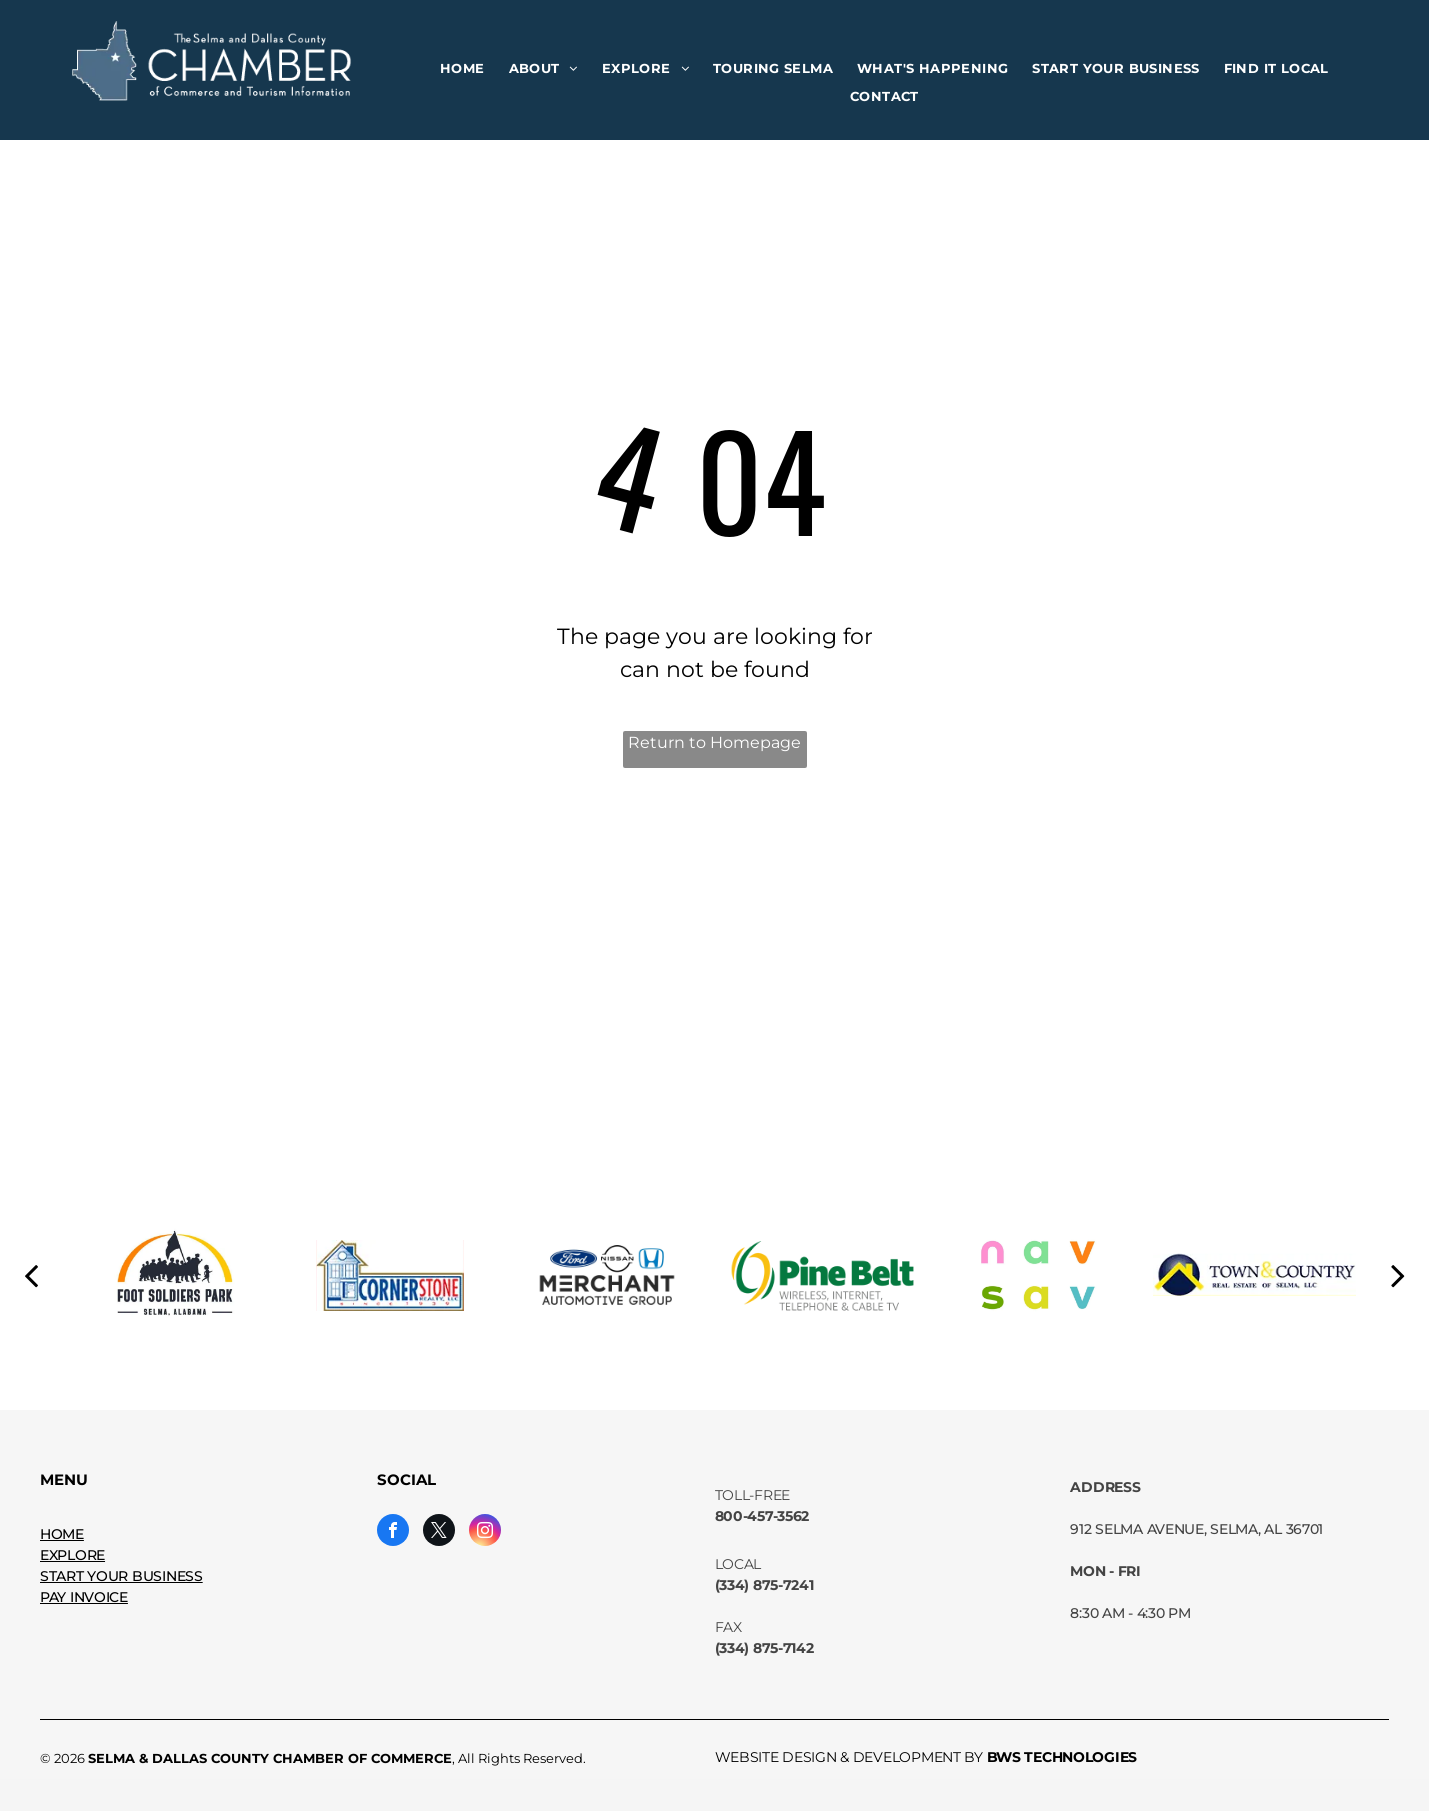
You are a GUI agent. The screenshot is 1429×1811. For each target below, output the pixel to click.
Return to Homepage (714, 742)
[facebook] (393, 1532)
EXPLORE (72, 1555)
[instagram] (485, 1532)
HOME (62, 1534)
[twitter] (439, 1532)
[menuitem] (462, 68)
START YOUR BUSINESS (121, 1576)
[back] (31, 1275)
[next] (1398, 1275)
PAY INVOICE (84, 1597)
